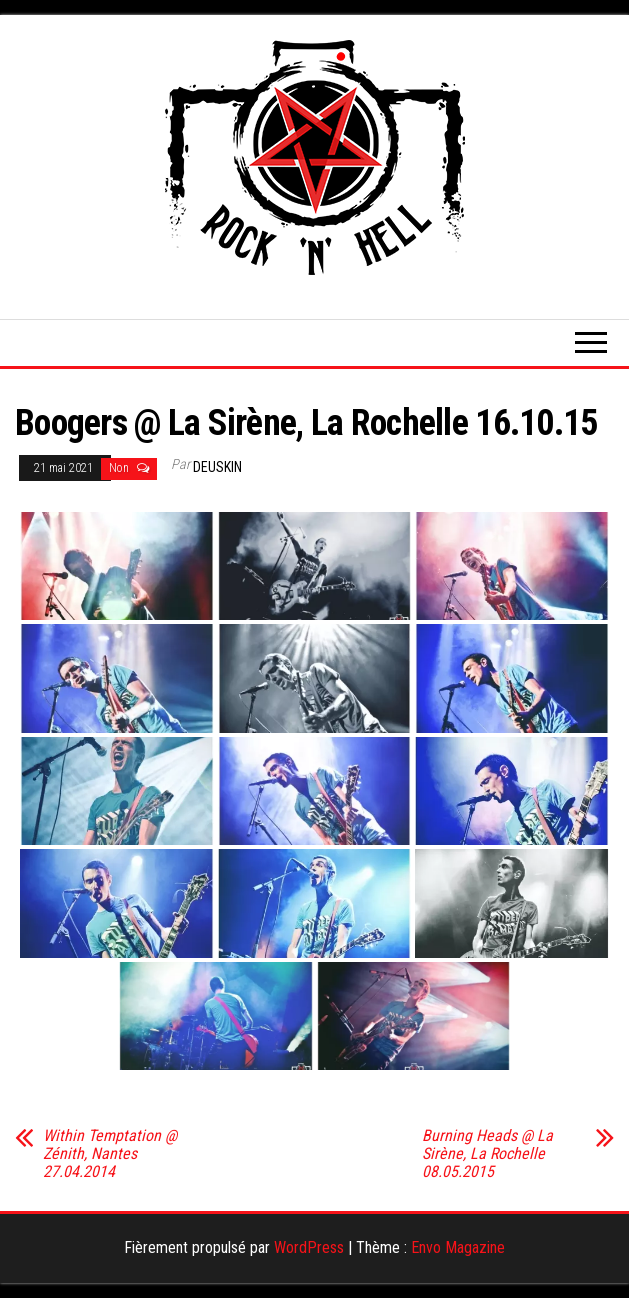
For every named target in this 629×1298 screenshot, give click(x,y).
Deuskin (217, 467)
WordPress (309, 1247)
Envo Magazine (458, 1247)
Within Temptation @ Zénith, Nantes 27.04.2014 (110, 1154)
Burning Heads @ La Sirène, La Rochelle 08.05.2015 (487, 1154)
